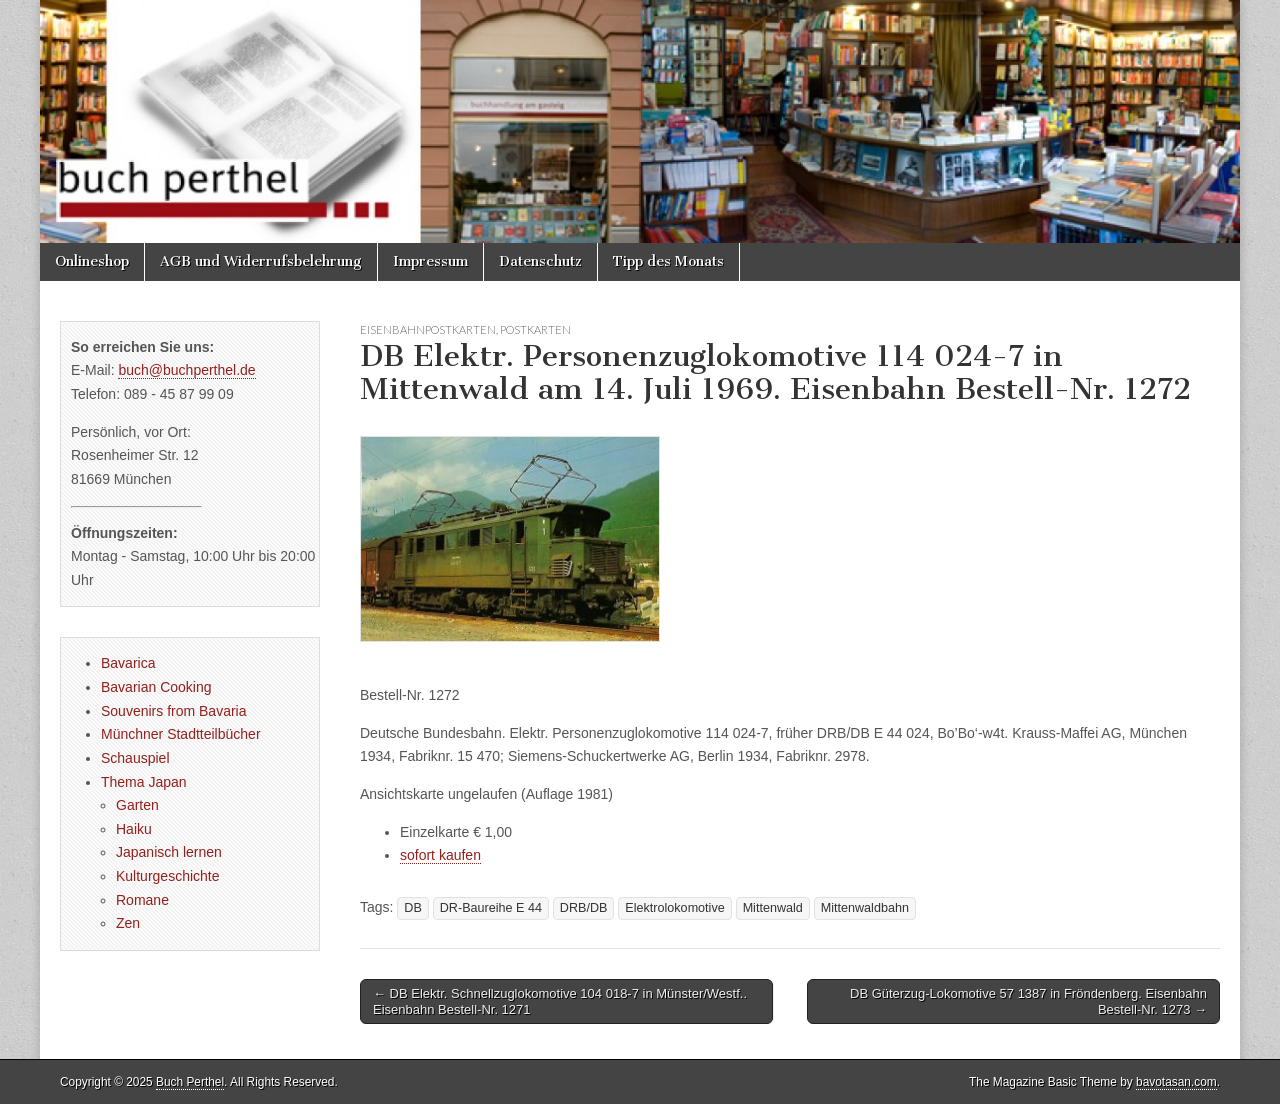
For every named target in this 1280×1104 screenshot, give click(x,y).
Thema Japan (144, 782)
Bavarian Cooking (156, 687)
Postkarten (535, 329)
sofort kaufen (440, 855)
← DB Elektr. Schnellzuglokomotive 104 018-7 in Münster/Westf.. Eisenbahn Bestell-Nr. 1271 (560, 1001)
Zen (128, 923)
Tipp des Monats (668, 261)
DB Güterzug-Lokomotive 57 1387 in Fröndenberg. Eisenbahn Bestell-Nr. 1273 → (1028, 1001)
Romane (142, 900)
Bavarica (128, 663)
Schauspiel (135, 758)
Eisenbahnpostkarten (428, 329)
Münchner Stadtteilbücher (181, 734)
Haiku (134, 829)
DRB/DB (584, 908)
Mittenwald (773, 908)
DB (413, 908)
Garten (137, 805)
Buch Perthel (190, 1082)
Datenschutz (540, 261)
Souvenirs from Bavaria (174, 711)
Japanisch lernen (169, 852)
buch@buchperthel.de (186, 370)
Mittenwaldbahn (865, 908)
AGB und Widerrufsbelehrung (261, 261)
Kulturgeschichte (168, 876)
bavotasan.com (1176, 1082)
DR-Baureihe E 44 (491, 908)
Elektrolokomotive (674, 908)
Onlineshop (92, 261)
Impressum (430, 261)
